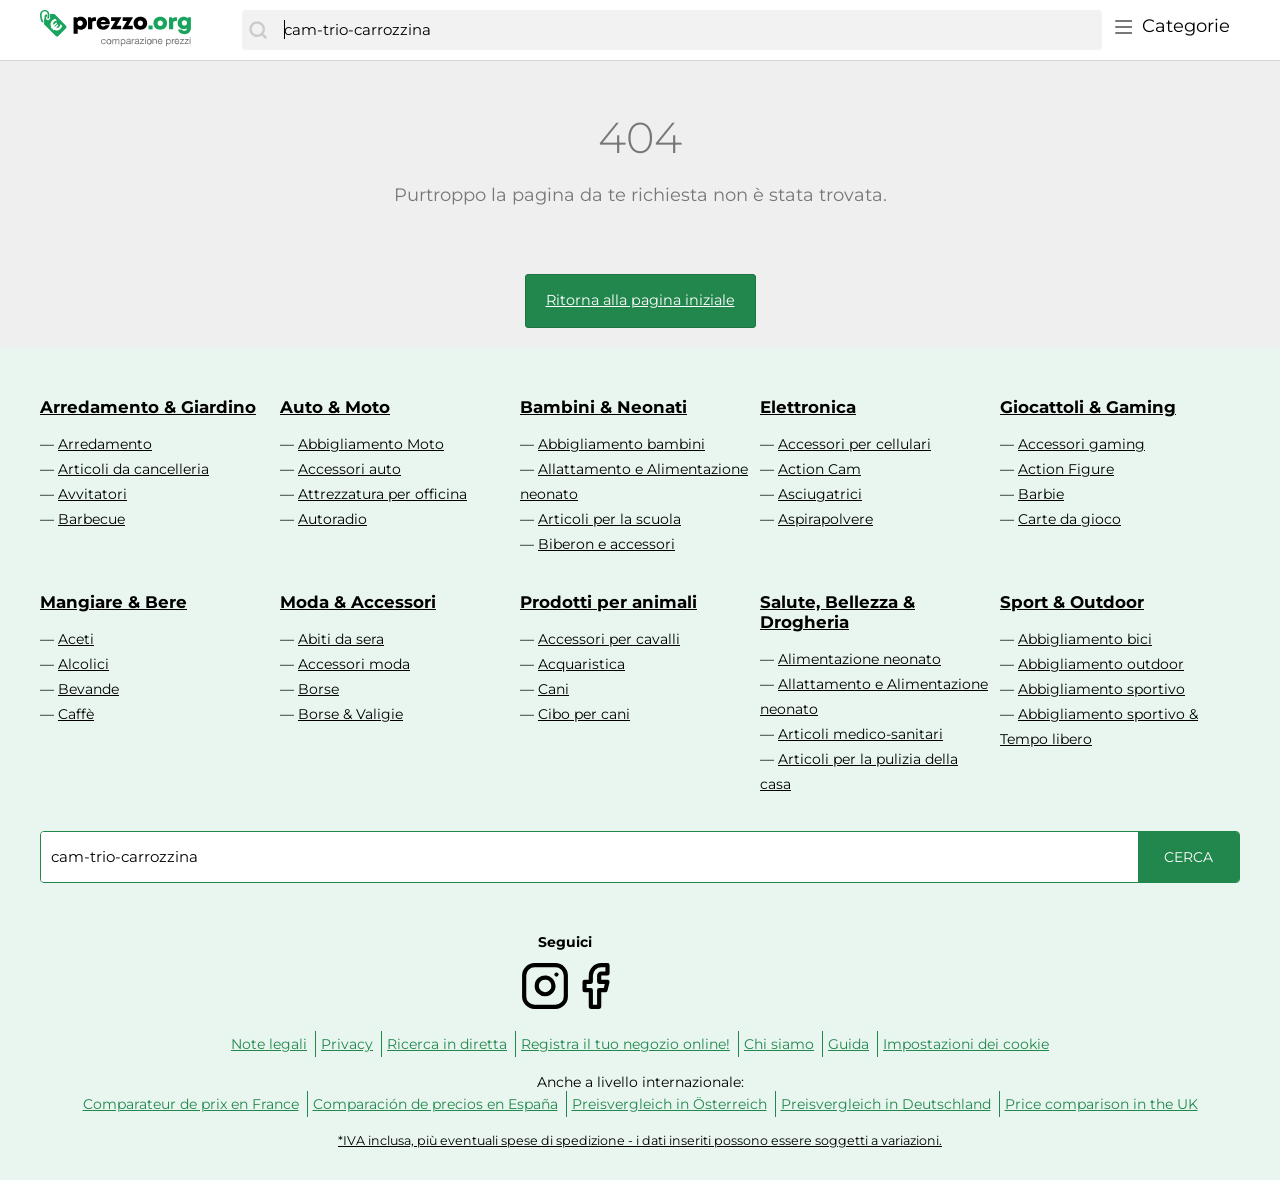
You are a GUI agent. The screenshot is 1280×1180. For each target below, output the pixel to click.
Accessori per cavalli (609, 639)
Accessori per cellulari (854, 444)
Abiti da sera (341, 639)
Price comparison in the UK (1101, 1104)
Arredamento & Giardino (148, 407)
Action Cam (819, 469)
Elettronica (808, 407)
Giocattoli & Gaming (1088, 407)
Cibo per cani (584, 714)
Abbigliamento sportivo (1101, 689)
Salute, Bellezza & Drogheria (837, 612)
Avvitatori (92, 494)
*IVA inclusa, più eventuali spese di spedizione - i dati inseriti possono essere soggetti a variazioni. (640, 1140)
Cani (553, 689)
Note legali (269, 1044)
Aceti (76, 639)
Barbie (1041, 494)
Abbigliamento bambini (621, 444)
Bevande (88, 689)
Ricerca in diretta (447, 1044)
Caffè (76, 714)
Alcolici (83, 664)
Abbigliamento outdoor (1101, 664)
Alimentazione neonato (859, 659)
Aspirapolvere (825, 519)
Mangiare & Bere (113, 602)
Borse (318, 689)
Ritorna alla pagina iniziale (640, 300)
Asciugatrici (820, 494)
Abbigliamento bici (1085, 639)
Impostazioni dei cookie (966, 1044)
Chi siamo (779, 1044)
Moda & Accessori (358, 602)
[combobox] (688, 30)
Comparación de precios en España (435, 1104)
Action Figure (1066, 469)
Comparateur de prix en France (191, 1104)
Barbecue (91, 519)
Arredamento (105, 444)
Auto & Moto (335, 407)
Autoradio (332, 519)
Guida (848, 1044)
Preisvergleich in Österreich (669, 1104)
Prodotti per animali (608, 602)
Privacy (347, 1044)
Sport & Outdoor (1072, 602)
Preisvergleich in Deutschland (886, 1104)
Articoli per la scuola (609, 519)
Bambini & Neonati (603, 407)
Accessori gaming (1081, 444)
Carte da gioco (1069, 519)
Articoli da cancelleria (133, 469)
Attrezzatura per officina (382, 494)
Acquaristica (581, 664)
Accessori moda (354, 664)
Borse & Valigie (350, 714)
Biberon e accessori (606, 544)
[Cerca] (258, 30)
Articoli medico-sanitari (860, 734)
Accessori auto (349, 469)
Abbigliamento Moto (371, 444)
